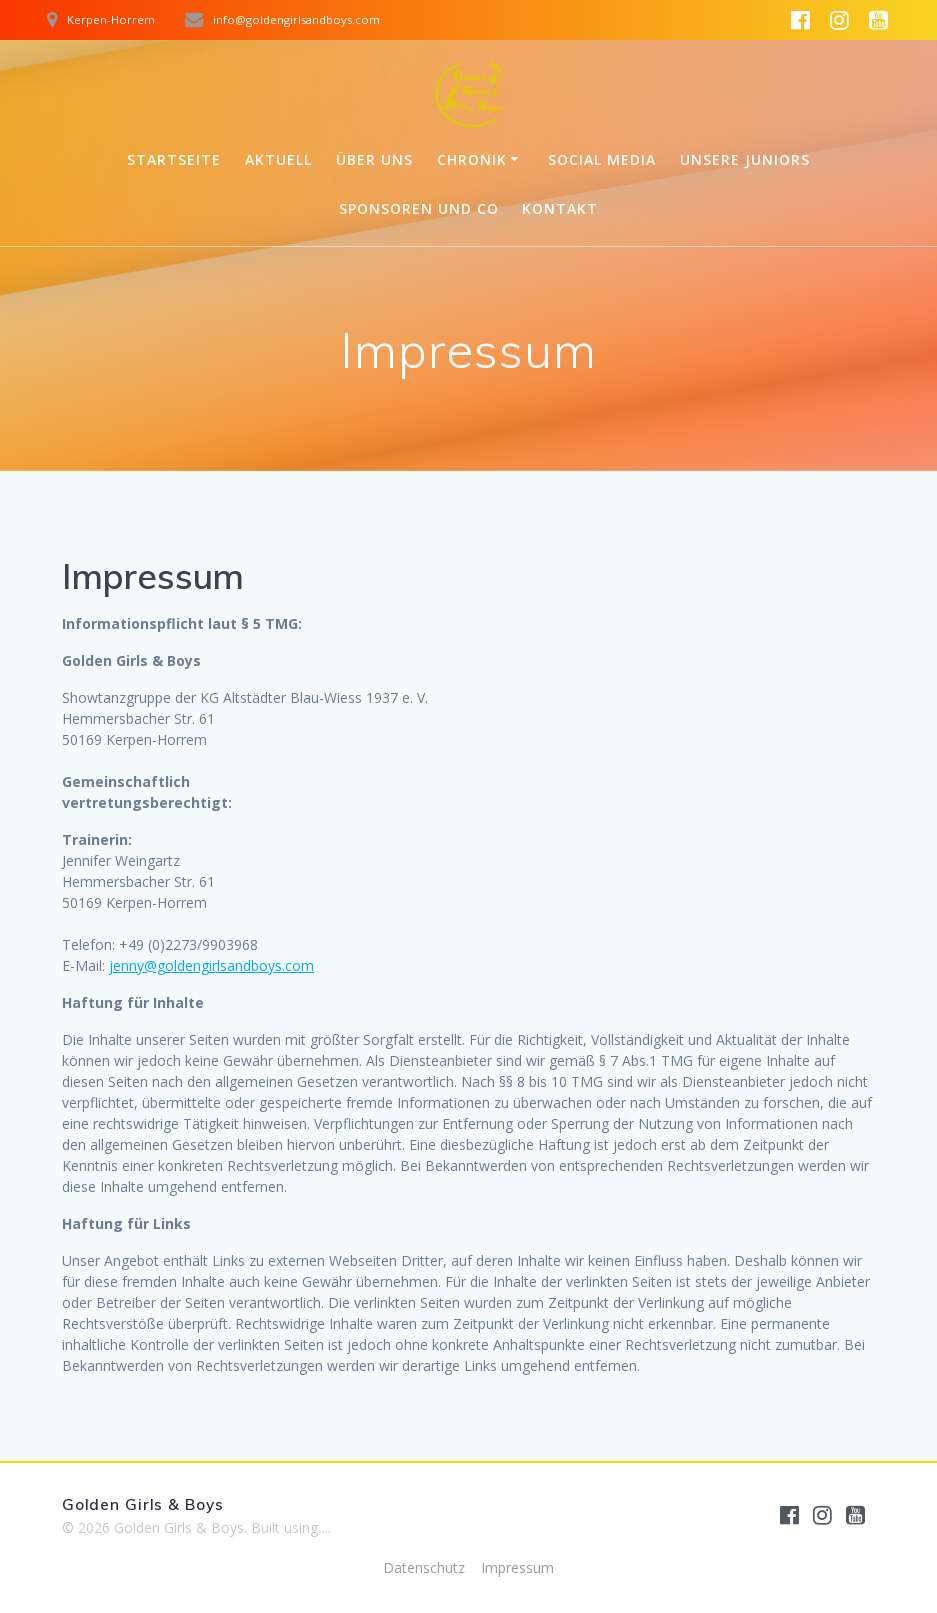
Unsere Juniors (745, 159)
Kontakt (560, 208)
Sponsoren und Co (419, 208)
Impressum (517, 1567)
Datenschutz (424, 1567)
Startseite (174, 159)
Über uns (374, 159)
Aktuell (278, 159)
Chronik (472, 159)
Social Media (602, 159)
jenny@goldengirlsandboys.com (211, 965)
